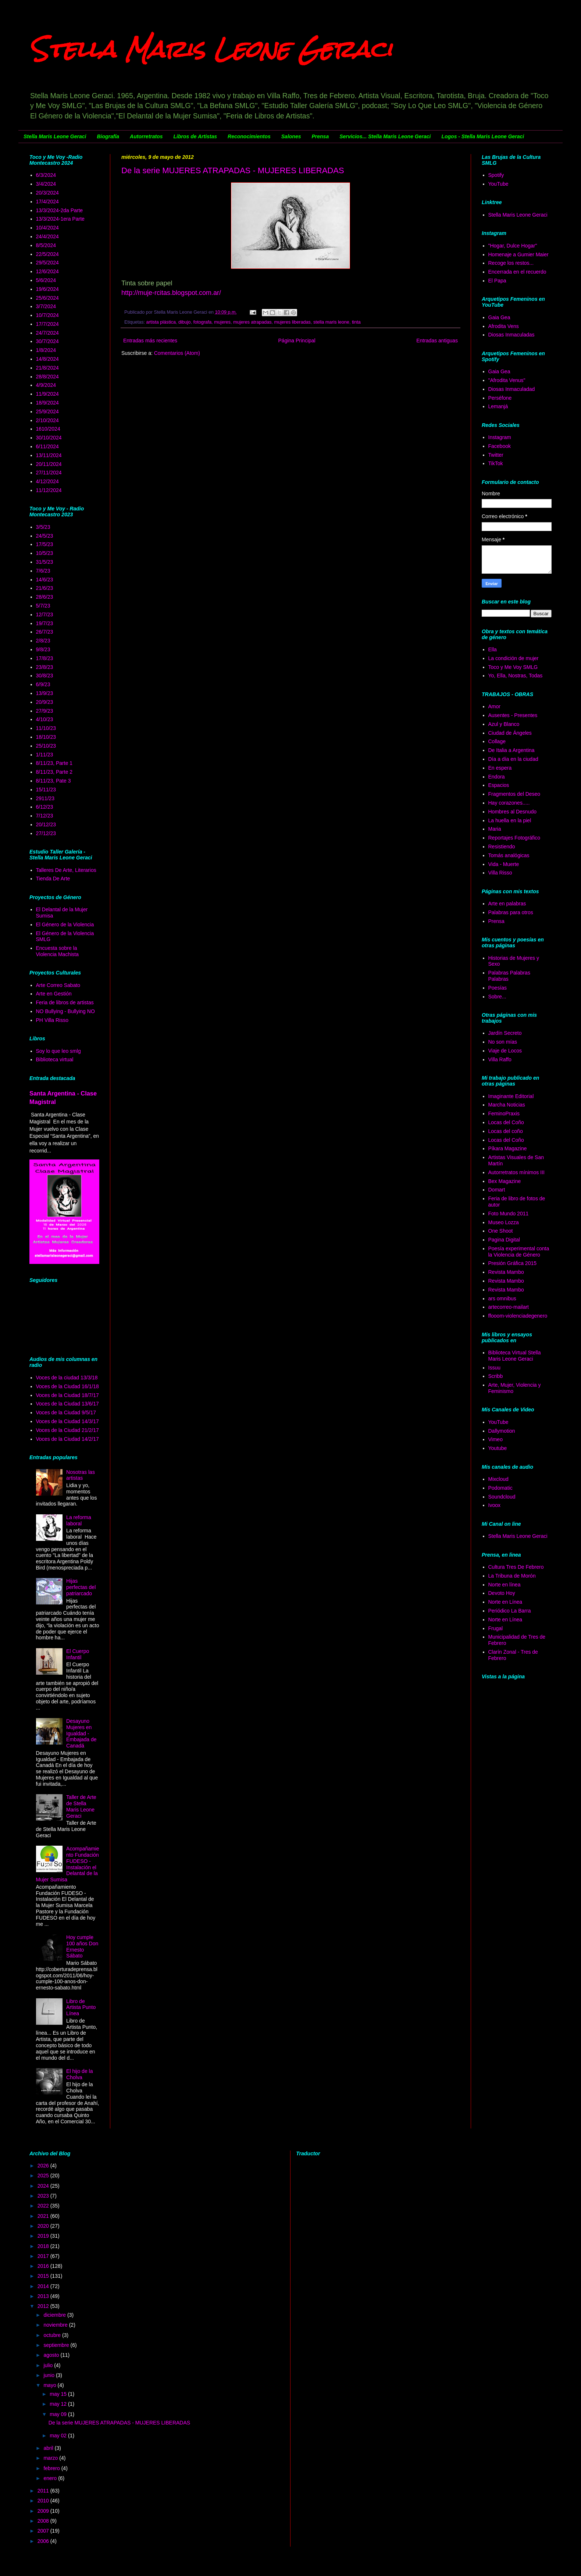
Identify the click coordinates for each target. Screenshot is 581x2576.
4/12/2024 (47, 481)
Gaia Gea (499, 317)
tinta (356, 322)
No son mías (502, 1042)
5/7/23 (43, 606)
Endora (496, 777)
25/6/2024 (47, 298)
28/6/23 (44, 597)
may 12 (59, 2404)
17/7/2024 (47, 324)
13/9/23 (44, 693)
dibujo (184, 322)
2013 (44, 2296)
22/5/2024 (47, 254)
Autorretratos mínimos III (516, 1172)
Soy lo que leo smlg (58, 1051)
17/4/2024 (47, 201)
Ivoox (494, 1505)
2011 (44, 2491)
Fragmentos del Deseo (514, 794)
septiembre (56, 2345)
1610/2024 (48, 429)
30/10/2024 (49, 438)
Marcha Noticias (506, 1105)
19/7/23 (44, 623)
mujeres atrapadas (252, 322)
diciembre (55, 2315)
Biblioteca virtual (55, 1059)
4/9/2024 (46, 385)
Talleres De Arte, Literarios (66, 870)
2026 (44, 2166)
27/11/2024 (49, 472)
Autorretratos (146, 136)
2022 (44, 2206)
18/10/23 (46, 737)
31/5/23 (44, 562)
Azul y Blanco (504, 724)
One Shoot (500, 1231)
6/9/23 (43, 684)
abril (48, 2448)
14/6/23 (44, 579)
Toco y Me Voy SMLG (513, 667)
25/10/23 (46, 746)
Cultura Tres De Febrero (516, 1567)
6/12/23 (44, 807)
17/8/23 (44, 658)
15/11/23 (46, 789)
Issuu (494, 1368)
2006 (44, 2541)
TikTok (495, 463)
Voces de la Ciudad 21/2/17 (67, 1430)
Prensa (320, 136)
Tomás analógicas (509, 855)
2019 (44, 2236)
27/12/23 (46, 833)
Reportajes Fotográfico (514, 838)
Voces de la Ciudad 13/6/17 (67, 1404)
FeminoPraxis (504, 1113)
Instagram (499, 437)
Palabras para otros (510, 912)
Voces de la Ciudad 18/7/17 (67, 1395)
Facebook (499, 446)
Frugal (495, 1628)
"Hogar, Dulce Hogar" (512, 246)
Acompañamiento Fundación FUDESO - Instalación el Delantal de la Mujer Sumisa (67, 1864)
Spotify (496, 175)
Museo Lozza (503, 1222)
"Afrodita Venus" (506, 380)
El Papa (497, 281)
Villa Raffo (500, 1059)
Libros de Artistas (195, 136)
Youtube (497, 1448)
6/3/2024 (46, 175)
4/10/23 (44, 719)
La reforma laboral (78, 1520)
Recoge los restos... (511, 263)
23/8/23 (44, 667)
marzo (51, 2458)
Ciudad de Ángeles (510, 733)
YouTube (498, 184)
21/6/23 (44, 588)
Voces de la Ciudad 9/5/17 (66, 1412)
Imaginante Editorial (511, 1096)
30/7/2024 (47, 341)
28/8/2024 (47, 377)
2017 (44, 2256)
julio (48, 2365)
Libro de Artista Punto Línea (81, 2007)
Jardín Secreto (505, 1033)
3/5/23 (43, 527)
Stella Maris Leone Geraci (210, 49)
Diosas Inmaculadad (511, 389)
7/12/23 (44, 816)
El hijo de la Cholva (79, 2074)
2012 (44, 2306)
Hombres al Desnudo (512, 812)
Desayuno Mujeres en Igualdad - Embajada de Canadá (81, 1733)
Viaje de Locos (505, 1051)
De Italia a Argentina (511, 750)
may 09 (59, 2414)
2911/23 (45, 798)
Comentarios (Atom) (177, 353)
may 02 (59, 2435)
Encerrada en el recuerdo (517, 272)
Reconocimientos (249, 136)
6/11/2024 (47, 446)
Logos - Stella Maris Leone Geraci (482, 136)
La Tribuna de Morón (512, 1576)
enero (50, 2478)
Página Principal (297, 340)
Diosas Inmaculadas (511, 335)
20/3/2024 (47, 193)
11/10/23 (46, 728)
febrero (52, 2468)
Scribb (495, 1376)
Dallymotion (501, 1431)
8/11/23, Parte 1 (54, 763)
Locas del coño (505, 1131)
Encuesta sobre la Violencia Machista (57, 951)
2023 (44, 2196)
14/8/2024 (47, 359)
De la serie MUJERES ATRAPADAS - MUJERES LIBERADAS (232, 170)
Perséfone (500, 398)
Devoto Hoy (501, 1593)
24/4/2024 (47, 236)
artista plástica (161, 322)
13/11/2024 (49, 455)
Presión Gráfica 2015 (512, 1263)
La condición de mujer (513, 658)
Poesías (497, 988)
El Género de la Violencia (65, 924)
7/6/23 (43, 571)
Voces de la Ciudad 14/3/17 (67, 1421)
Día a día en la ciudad (513, 759)
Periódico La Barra (509, 1611)
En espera (500, 768)
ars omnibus (502, 1298)
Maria (494, 829)
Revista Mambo (506, 1272)
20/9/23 (44, 702)
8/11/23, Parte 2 (54, 772)
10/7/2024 (47, 315)
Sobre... (497, 997)
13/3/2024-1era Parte (60, 219)
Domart (496, 1190)
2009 (44, 2511)
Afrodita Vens (503, 326)
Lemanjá (498, 406)
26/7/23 (44, 632)
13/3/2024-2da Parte (59, 210)
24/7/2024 (47, 333)
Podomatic (500, 1488)
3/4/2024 (46, 184)
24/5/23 (44, 536)
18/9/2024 (47, 403)
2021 (44, 2216)
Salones (291, 136)
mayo (50, 2385)
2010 (44, 2501)
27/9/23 (44, 711)
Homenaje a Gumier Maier (518, 254)
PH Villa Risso (52, 1020)
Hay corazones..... (509, 803)
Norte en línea (504, 1585)
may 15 (59, 2394)
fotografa (202, 322)
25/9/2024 (47, 411)
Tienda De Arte (53, 878)
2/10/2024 (47, 420)
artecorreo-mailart (508, 1307)
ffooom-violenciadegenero (518, 1316)
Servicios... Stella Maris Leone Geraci (385, 136)
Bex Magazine (504, 1181)
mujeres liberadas (292, 322)
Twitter (495, 455)
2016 (44, 2266)
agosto (51, 2355)
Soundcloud (502, 1497)
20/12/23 (46, 824)
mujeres (222, 322)
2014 (44, 2286)
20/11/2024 (49, 464)
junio (49, 2375)
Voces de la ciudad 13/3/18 (67, 1377)
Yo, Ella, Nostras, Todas (515, 675)
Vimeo (495, 1439)
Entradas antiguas (437, 340)
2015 (44, 2276)
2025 (44, 2175)
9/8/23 (43, 649)
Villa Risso (500, 873)
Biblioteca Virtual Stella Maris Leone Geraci (514, 1356)
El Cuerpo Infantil (77, 1654)
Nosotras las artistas (80, 1475)
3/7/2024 (46, 306)
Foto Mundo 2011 (508, 1213)
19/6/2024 (47, 289)
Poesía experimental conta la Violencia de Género (518, 1252)
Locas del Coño (506, 1122)
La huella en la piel (509, 820)
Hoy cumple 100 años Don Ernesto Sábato (82, 1946)
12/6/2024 (47, 271)
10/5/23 (44, 553)
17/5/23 (44, 544)
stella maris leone (331, 322)
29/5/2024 (47, 263)
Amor (494, 706)
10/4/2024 (47, 228)
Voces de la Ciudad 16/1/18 (67, 1386)
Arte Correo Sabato (58, 985)
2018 (44, 2246)
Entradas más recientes (150, 340)
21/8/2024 (47, 368)
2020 (44, 2226)
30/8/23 (44, 675)
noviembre (56, 2325)
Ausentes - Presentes (513, 715)
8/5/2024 (46, 245)
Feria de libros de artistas (65, 1002)
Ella (492, 649)
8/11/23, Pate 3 (53, 781)
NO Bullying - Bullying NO (65, 1011)
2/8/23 (43, 641)
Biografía (108, 136)
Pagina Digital (504, 1240)
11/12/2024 (49, 490)
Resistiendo (501, 846)
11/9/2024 (47, 394)
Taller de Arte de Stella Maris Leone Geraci (81, 1806)
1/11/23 (44, 755)
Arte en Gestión (54, 994)
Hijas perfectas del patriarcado (81, 1587)
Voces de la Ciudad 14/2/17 (67, 1439)
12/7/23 (44, 614)
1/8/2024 (46, 350)
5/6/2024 (46, 280)
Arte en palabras (507, 903)
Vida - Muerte (503, 864)
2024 (44, 2186)
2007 (44, 2531)
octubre (52, 2335)
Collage (497, 741)
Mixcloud (498, 1479)
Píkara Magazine (507, 1148)
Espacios (498, 785)
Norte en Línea (505, 1602)
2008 (44, 2521)
